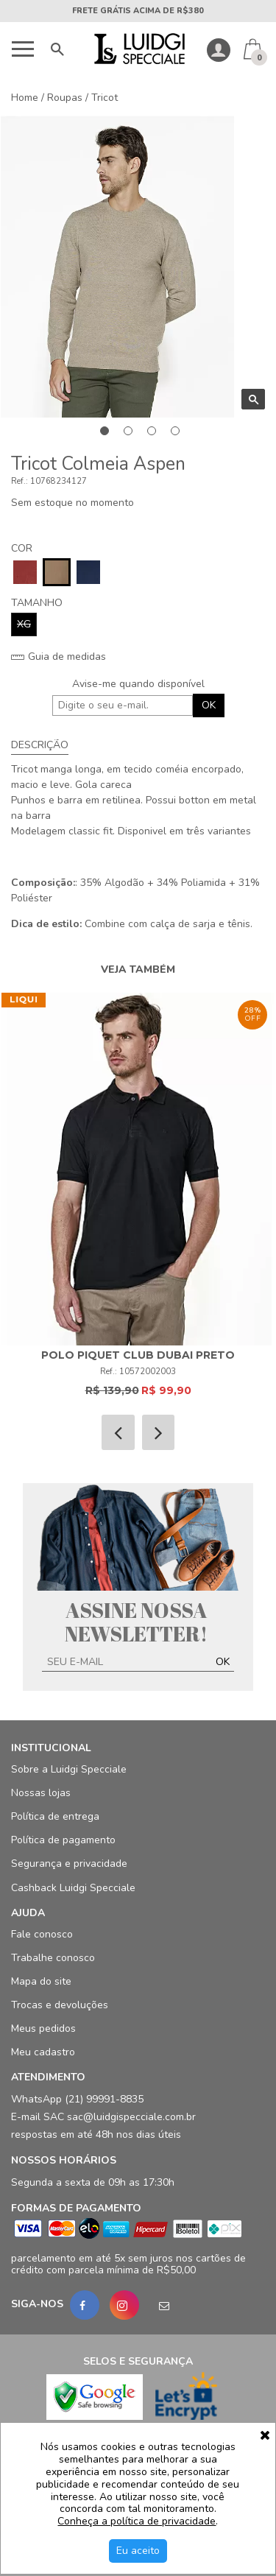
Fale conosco (42, 1934)
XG (24, 624)
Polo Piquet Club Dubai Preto (138, 1355)
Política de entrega (55, 1816)
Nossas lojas (41, 1793)
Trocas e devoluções (59, 2005)
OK (209, 705)
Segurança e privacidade (69, 1864)
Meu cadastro (43, 2052)
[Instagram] (124, 2305)
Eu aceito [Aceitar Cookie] (138, 2551)
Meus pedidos (43, 2028)
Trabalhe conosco (53, 1958)
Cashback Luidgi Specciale (73, 1888)
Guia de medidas (58, 657)
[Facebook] (84, 2305)
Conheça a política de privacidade (136, 2522)
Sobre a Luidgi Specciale (69, 1769)
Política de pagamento (63, 1840)
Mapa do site (41, 1981)
